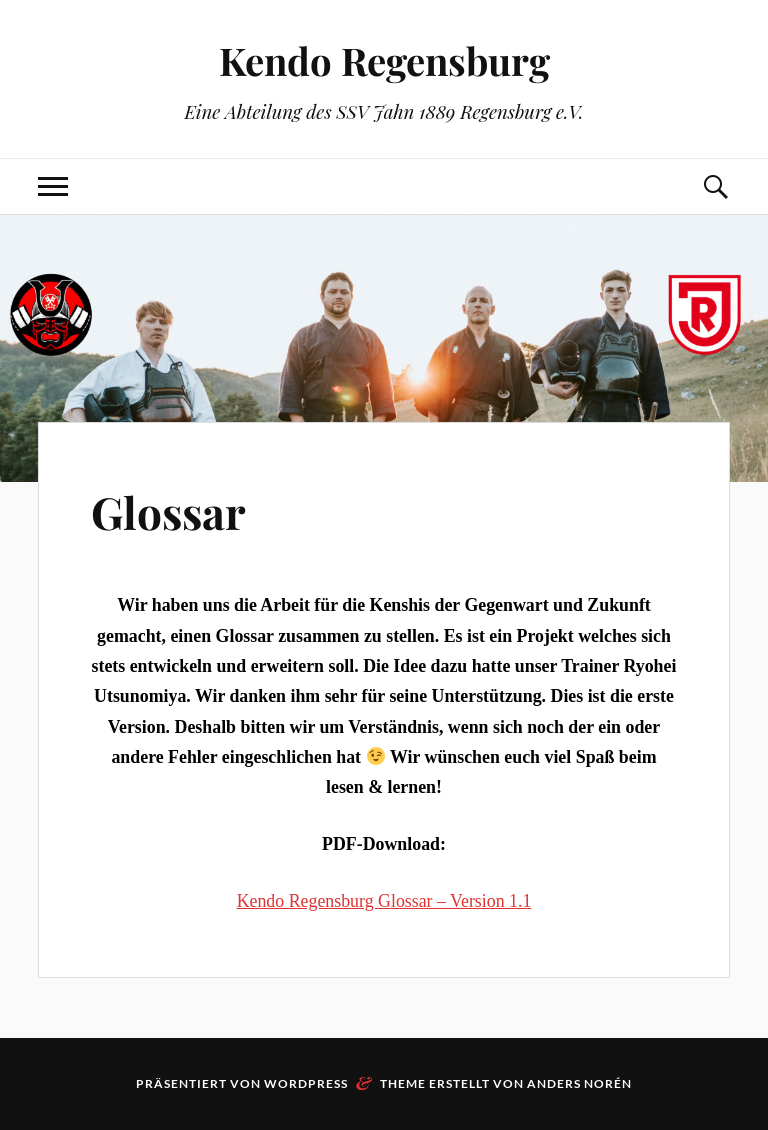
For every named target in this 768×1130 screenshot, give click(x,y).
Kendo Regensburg (384, 60)
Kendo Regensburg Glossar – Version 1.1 (384, 901)
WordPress (306, 1083)
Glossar (168, 511)
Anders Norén (579, 1083)
